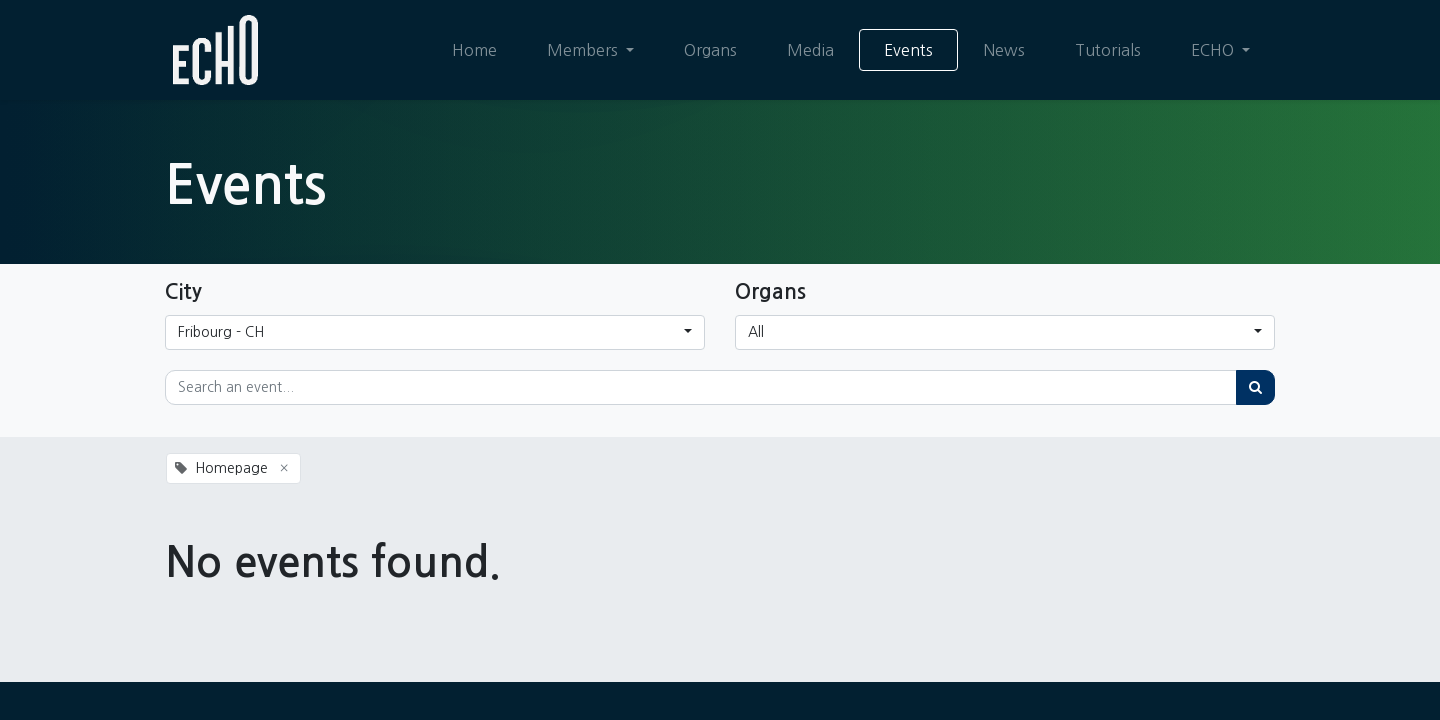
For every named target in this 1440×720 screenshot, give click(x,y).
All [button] (756, 332)
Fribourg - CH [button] (221, 332)
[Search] (1255, 387)
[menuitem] (474, 50)
